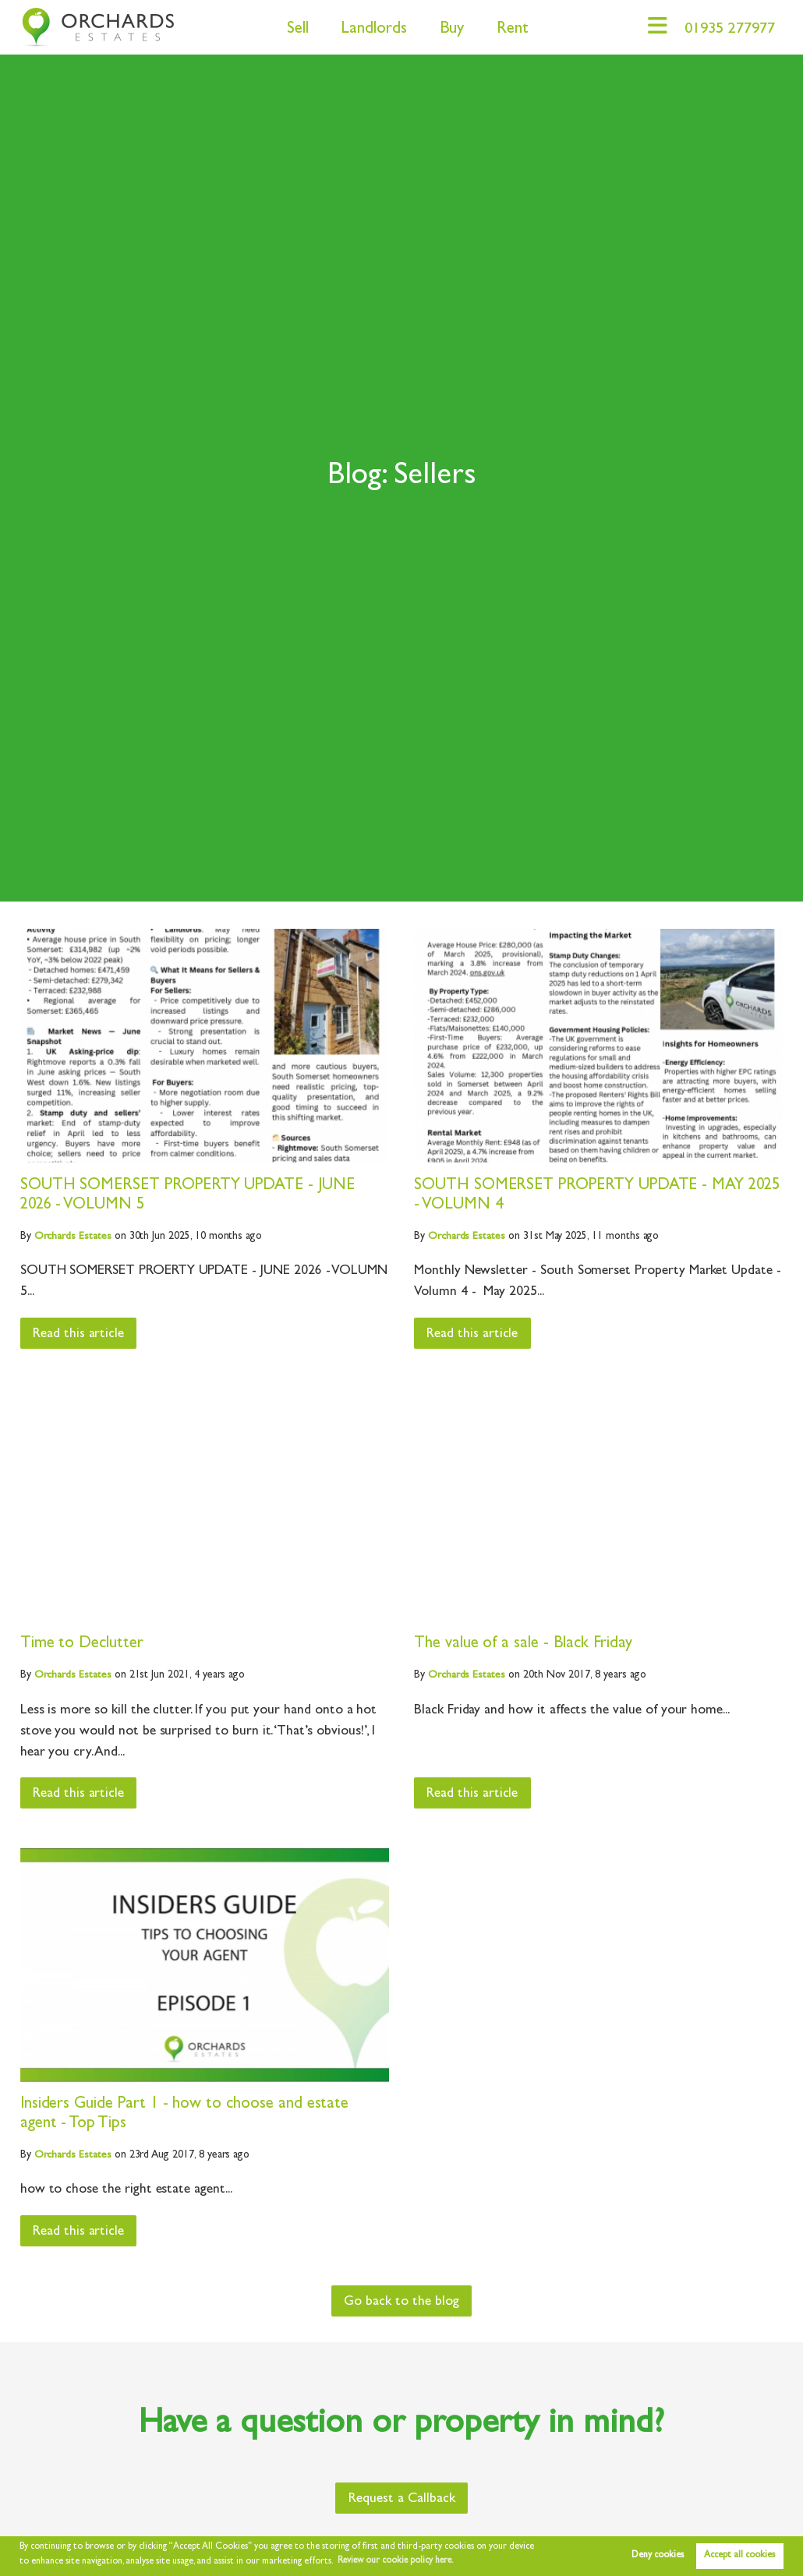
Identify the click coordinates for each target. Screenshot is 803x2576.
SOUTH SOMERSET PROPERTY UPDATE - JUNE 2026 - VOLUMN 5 (189, 1196)
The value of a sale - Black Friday (523, 1644)
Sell (292, 30)
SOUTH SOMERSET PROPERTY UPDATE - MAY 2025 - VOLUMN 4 (580, 1196)
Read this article (79, 1334)
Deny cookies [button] (657, 2555)
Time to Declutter (81, 1644)
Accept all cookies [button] (739, 2555)
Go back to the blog (402, 2302)
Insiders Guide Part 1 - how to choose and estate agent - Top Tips (185, 2114)
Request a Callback (401, 2499)
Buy (446, 30)
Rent (507, 30)
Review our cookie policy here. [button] (398, 2561)
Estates (72, 1236)
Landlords (368, 30)
